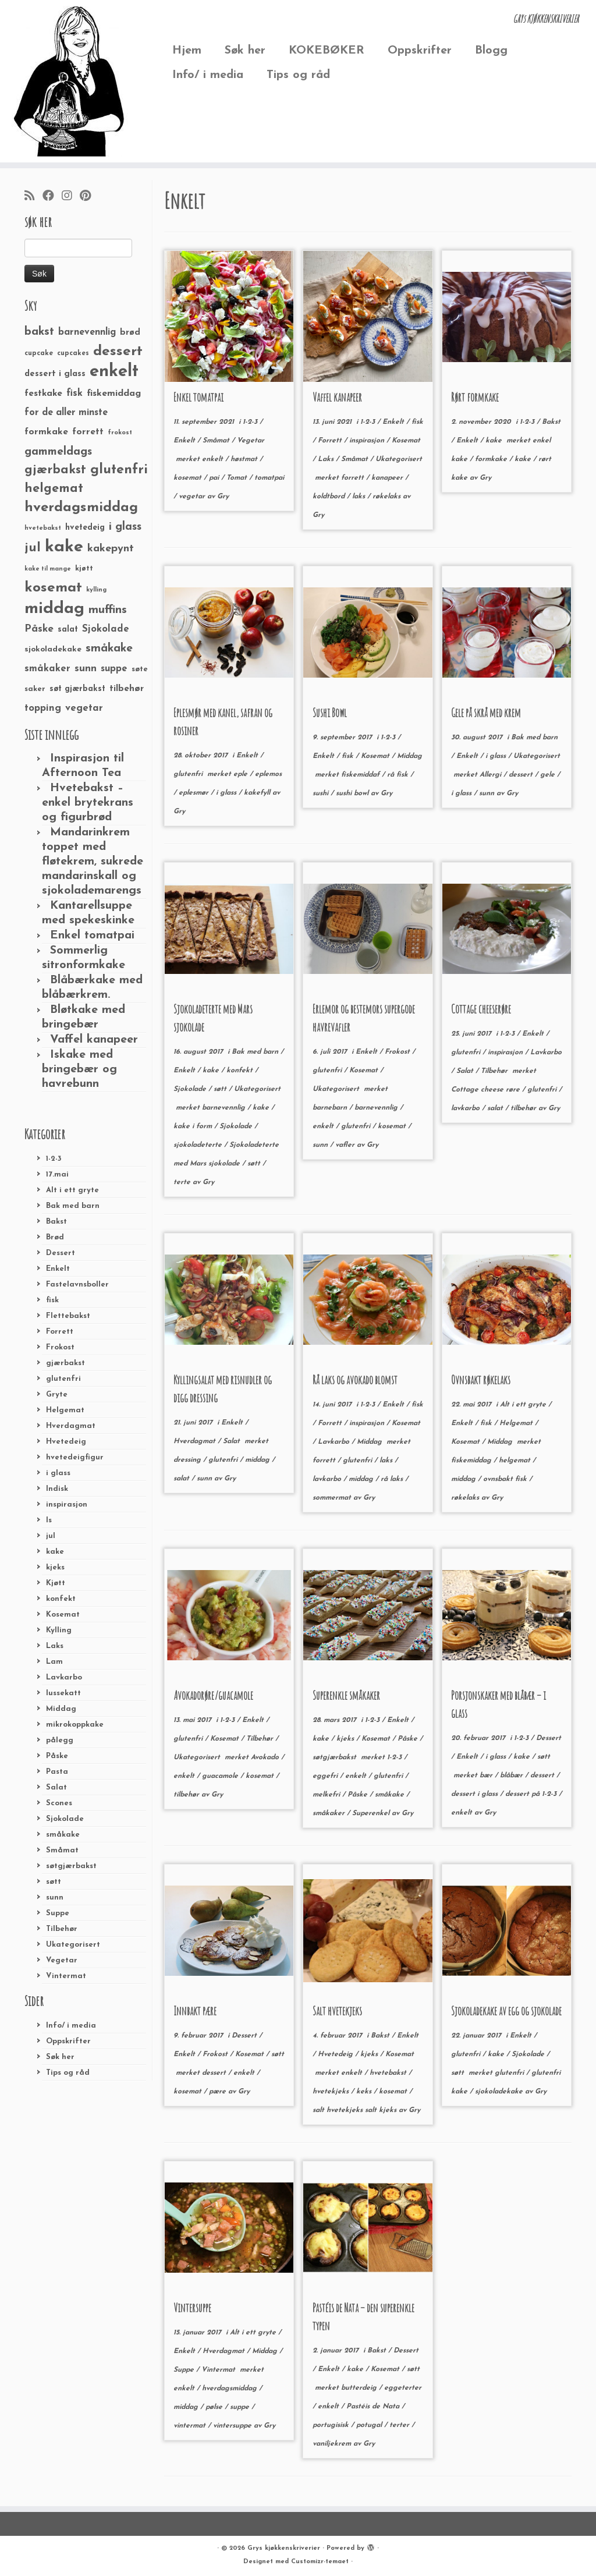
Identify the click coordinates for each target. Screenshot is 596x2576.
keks (365, 2091)
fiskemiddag (472, 1460)
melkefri (327, 1794)
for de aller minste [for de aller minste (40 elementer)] (66, 412)
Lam (54, 1662)
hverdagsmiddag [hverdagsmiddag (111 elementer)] (81, 508)
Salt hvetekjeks (337, 2011)
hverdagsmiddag (230, 2388)
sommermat (333, 1497)
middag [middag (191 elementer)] (54, 609)
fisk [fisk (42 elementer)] (74, 393)
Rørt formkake (475, 397)
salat (496, 1108)
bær (487, 1775)
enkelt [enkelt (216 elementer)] (114, 371)
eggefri (326, 1776)
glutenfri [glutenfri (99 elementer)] (119, 470)
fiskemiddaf (361, 774)
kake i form (193, 1126)
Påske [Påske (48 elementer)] (39, 629)
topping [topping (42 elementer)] (42, 708)
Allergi (491, 774)
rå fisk (398, 774)
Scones (59, 1803)
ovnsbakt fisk (506, 1479)
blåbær (512, 1775)
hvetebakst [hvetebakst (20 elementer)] (42, 528)
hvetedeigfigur (75, 1457)
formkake (492, 459)
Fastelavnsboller (77, 1284)
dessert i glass (475, 1794)
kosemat (188, 477)
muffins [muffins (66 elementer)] (107, 610)
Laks (54, 1646)
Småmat (62, 1850)
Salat (56, 1787)
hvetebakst (389, 2073)
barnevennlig (224, 1107)
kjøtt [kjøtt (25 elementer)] (84, 568)
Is (49, 1520)
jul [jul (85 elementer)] (32, 548)
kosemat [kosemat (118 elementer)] (53, 588)
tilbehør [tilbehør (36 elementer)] (126, 688)
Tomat (237, 477)
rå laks (393, 1479)
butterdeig (360, 2387)
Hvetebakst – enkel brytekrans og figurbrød (87, 802)
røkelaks (387, 496)
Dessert (60, 1253)
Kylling (59, 1630)
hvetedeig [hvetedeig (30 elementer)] (85, 527)
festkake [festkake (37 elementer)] (43, 393)
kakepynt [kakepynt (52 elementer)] (110, 548)
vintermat (190, 2425)
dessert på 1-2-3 (532, 1794)
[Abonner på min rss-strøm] (33, 196)
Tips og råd (298, 75)
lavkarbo (466, 1108)
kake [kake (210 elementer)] (64, 546)
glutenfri (63, 1379)
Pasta (57, 1772)
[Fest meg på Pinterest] (89, 196)
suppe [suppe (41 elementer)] (114, 669)
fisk (52, 1300)
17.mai (57, 1174)
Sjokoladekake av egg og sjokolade (506, 2011)
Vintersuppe (192, 2308)
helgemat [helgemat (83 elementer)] (53, 489)
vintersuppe (233, 2425)
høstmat (245, 459)
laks (359, 496)
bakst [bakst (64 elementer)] (39, 332)
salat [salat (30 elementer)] (68, 629)
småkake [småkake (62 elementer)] (109, 648)
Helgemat (65, 1410)
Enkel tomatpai (92, 935)
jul (50, 1536)
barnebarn (331, 1107)
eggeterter (402, 2387)
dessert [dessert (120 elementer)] (118, 352)
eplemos (268, 774)
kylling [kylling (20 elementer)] (96, 590)
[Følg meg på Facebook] (52, 196)
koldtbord (330, 496)
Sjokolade (65, 1819)
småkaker (330, 1813)
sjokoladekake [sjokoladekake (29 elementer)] (52, 649)
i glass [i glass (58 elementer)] (125, 527)
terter (400, 2425)
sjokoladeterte (198, 1145)
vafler (346, 1145)
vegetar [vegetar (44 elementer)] (84, 708)
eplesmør (195, 792)
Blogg (491, 50)
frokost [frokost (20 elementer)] (120, 433)
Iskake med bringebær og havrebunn (79, 1069)
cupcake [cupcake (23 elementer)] (38, 353)
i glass (58, 1473)
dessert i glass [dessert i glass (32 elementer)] (55, 374)
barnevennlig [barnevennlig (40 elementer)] (87, 332)
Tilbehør (61, 1929)
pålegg (59, 1740)
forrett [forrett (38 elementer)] (88, 432)
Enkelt (58, 1269)
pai (215, 477)
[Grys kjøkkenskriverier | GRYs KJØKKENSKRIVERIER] (70, 81)
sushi (322, 793)
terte (183, 1182)
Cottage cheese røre (486, 1089)
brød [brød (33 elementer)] (130, 332)
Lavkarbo (64, 1677)
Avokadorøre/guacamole (213, 1695)
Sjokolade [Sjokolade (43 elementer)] (105, 629)
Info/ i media (207, 75)
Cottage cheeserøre (481, 1009)
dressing (188, 1460)
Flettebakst (68, 1316)
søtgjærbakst (71, 1866)
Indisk (57, 1489)
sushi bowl (353, 793)
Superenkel (372, 1813)
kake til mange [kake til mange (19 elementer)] (47, 569)
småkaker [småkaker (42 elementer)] (47, 669)
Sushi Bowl (330, 713)
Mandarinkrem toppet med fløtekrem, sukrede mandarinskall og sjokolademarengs (92, 862)
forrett (353, 477)
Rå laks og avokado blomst (355, 1380)
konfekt (61, 1599)
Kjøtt (55, 1583)
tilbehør (524, 1108)
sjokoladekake (500, 2091)
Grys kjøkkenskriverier (283, 2548)
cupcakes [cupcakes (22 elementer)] (73, 353)
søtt (53, 1882)
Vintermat (66, 1976)
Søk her (245, 50)
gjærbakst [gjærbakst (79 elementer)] (55, 470)
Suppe (57, 1913)
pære (218, 2091)
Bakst (56, 1221)
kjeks (55, 1567)
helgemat (516, 1460)
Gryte (57, 1394)
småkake (63, 1834)
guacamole (221, 1776)
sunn (54, 1897)
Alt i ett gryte (72, 1190)
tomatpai (269, 477)
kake (55, 1551)
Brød (55, 1237)
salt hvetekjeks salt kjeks (356, 2110)
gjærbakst (65, 1363)
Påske (57, 1756)
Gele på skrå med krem (486, 713)
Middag (61, 1709)
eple (241, 774)
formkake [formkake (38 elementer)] (46, 432)
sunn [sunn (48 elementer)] (85, 669)
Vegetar (61, 1960)
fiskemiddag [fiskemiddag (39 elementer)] (114, 393)
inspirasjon (66, 1504)
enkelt (213, 459)
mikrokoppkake (75, 1724)
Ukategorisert (73, 1944)
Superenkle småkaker (346, 1695)
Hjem (186, 50)
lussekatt (63, 1693)
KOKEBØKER (326, 50)
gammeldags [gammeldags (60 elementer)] (58, 452)
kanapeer (388, 477)
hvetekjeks (332, 2091)
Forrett (59, 1331)
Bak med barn (73, 1206)
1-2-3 (54, 1159)
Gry (223, 496)
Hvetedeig (66, 1441)
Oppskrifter (420, 50)
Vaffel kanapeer (94, 1040)
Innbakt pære (195, 2011)
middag (258, 1460)
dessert (522, 774)
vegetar (193, 496)
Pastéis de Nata (374, 2406)
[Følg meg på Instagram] (71, 196)
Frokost (60, 1347)
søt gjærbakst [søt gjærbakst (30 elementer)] (77, 689)
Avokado (266, 1757)
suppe (240, 2407)
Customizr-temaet (320, 2562)
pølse (215, 2407)
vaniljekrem (333, 2443)
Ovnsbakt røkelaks (480, 1380)
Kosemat (63, 1614)
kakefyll (258, 792)
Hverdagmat (70, 1426)
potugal (370, 2425)
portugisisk (332, 2425)
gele (548, 774)
